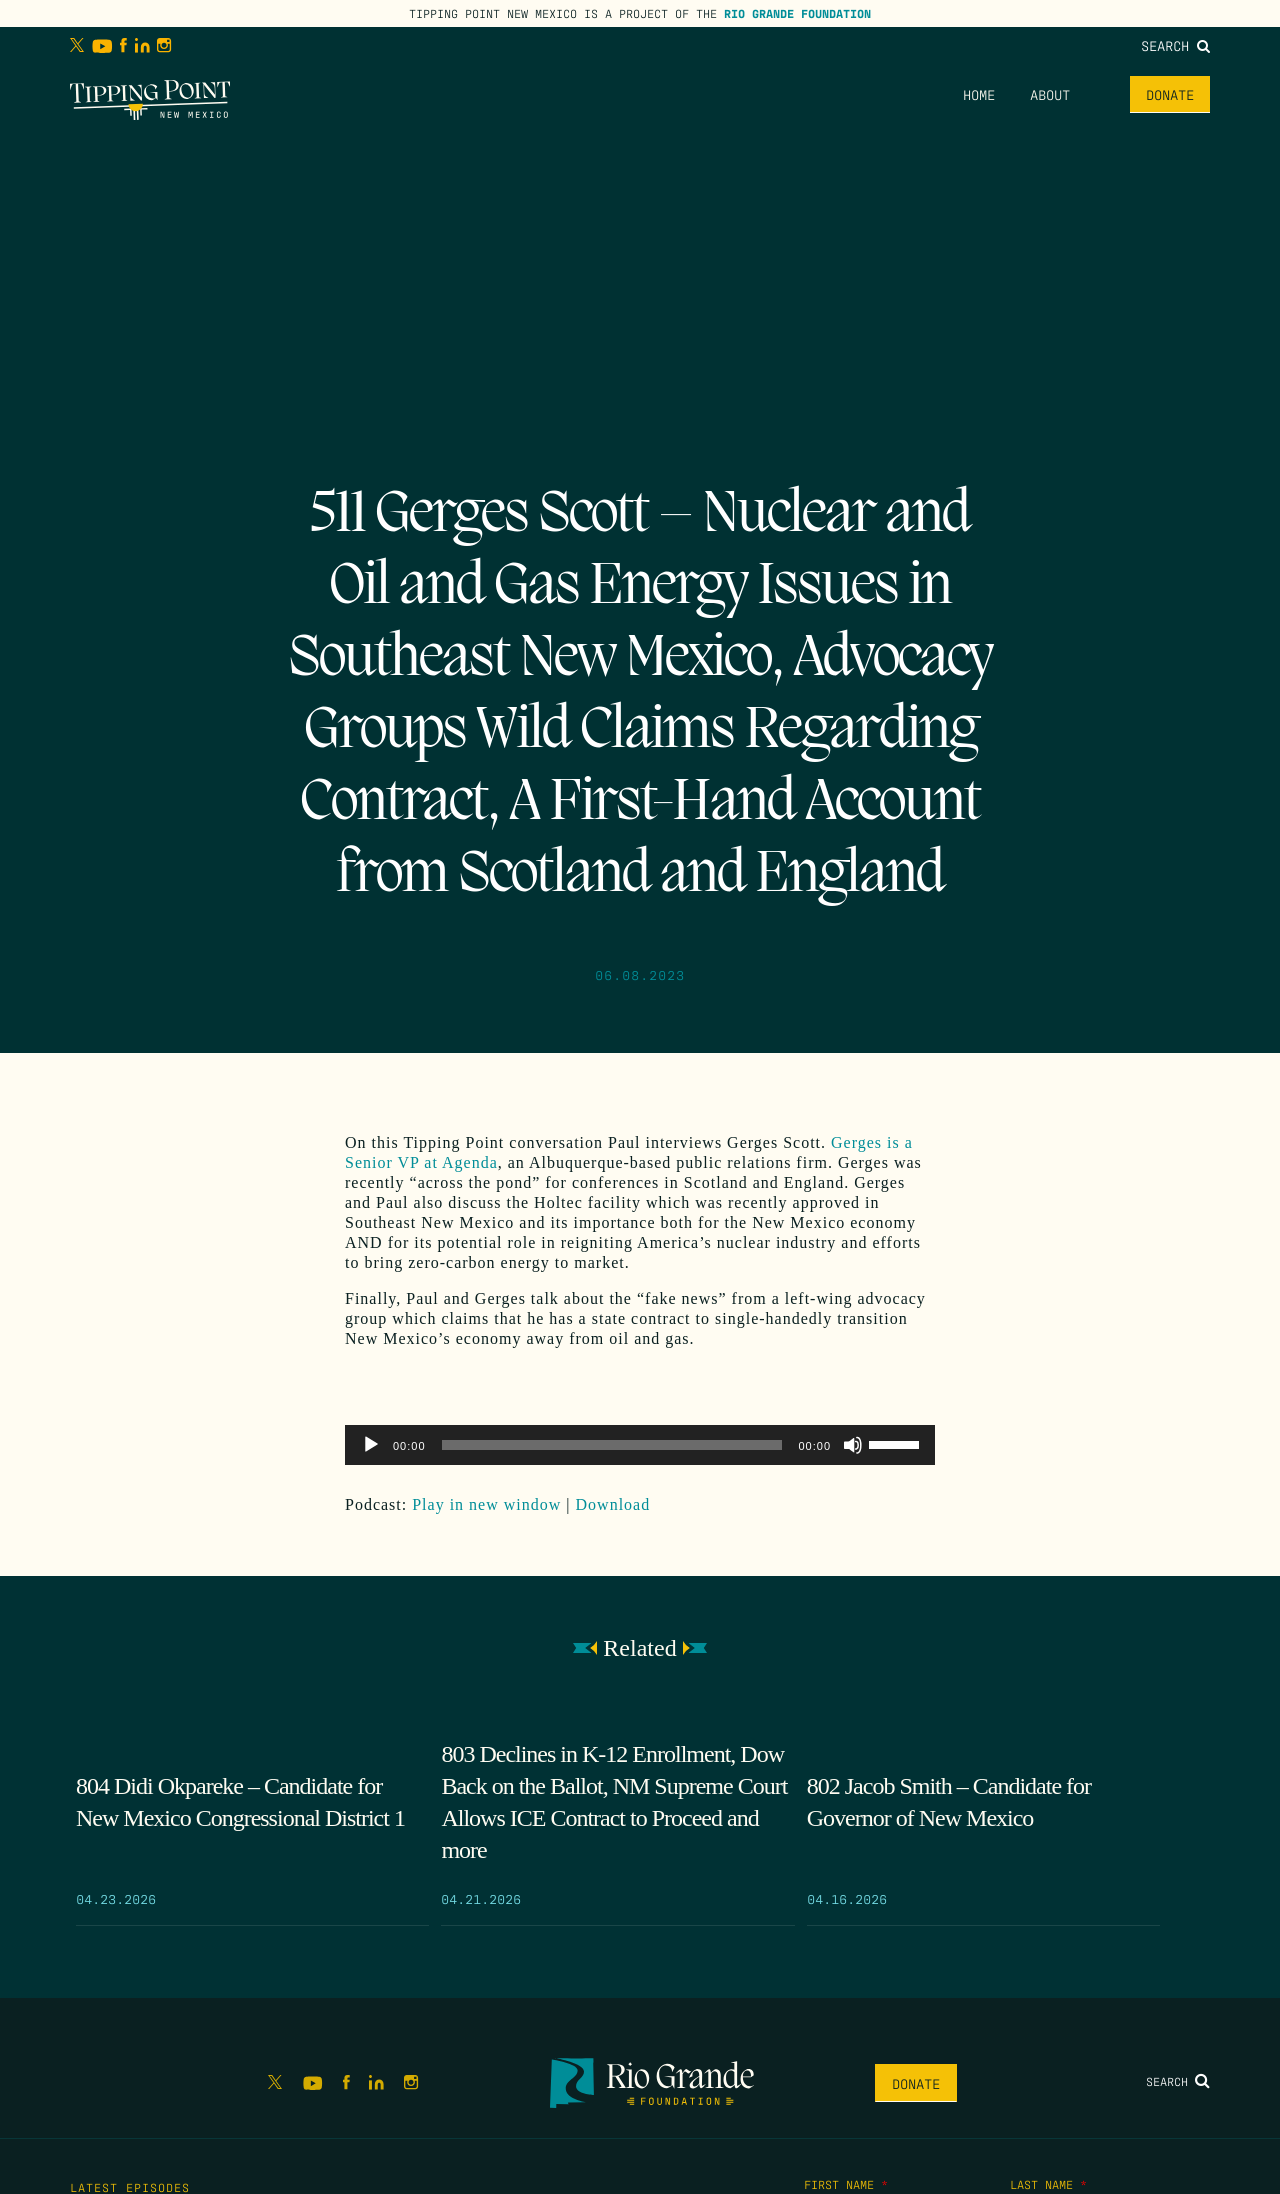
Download (613, 1504)
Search (1175, 45)
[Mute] (853, 1445)
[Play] (371, 1445)
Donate (1170, 94)
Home (979, 94)
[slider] (612, 1445)
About (1050, 94)
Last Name (1048, 2184)
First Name (846, 2184)
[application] (640, 1445)
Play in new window (486, 1504)
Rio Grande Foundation (797, 13)
